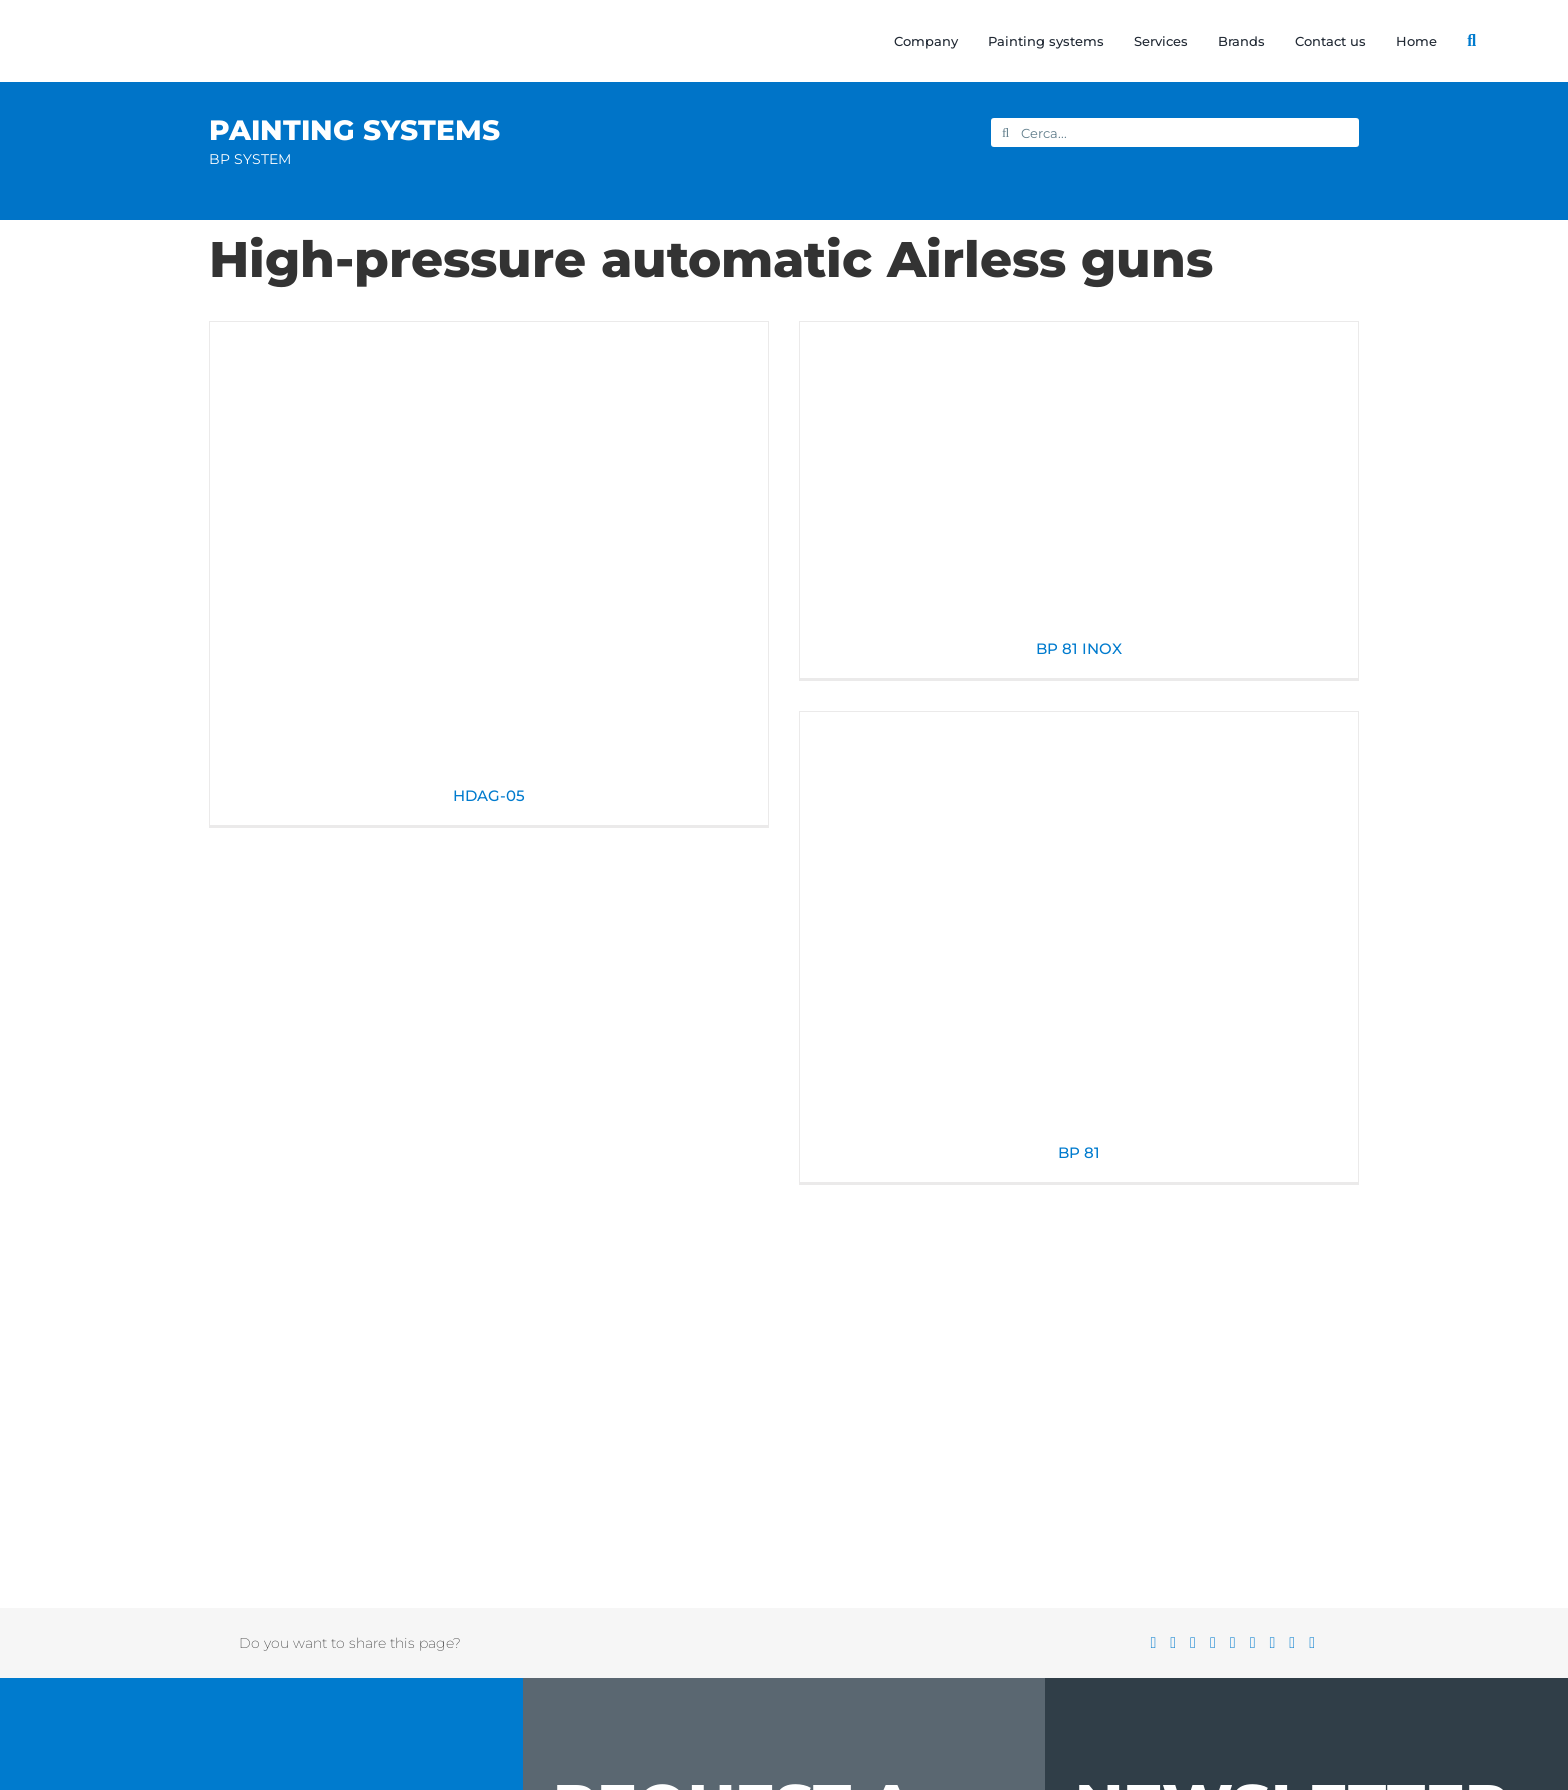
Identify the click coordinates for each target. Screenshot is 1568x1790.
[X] (1180, 1643)
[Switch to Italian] (1522, 41)
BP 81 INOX (1079, 648)
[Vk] (1299, 1643)
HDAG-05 (489, 795)
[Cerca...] (1175, 132)
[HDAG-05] (489, 552)
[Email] (1319, 1643)
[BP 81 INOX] (1079, 478)
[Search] (1456, 41)
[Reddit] (1200, 1643)
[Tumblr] (1260, 1643)
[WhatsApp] (1240, 1643)
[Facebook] (1160, 1643)
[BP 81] (1079, 925)
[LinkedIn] (1220, 1643)
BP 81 (1079, 1152)
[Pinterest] (1279, 1643)
